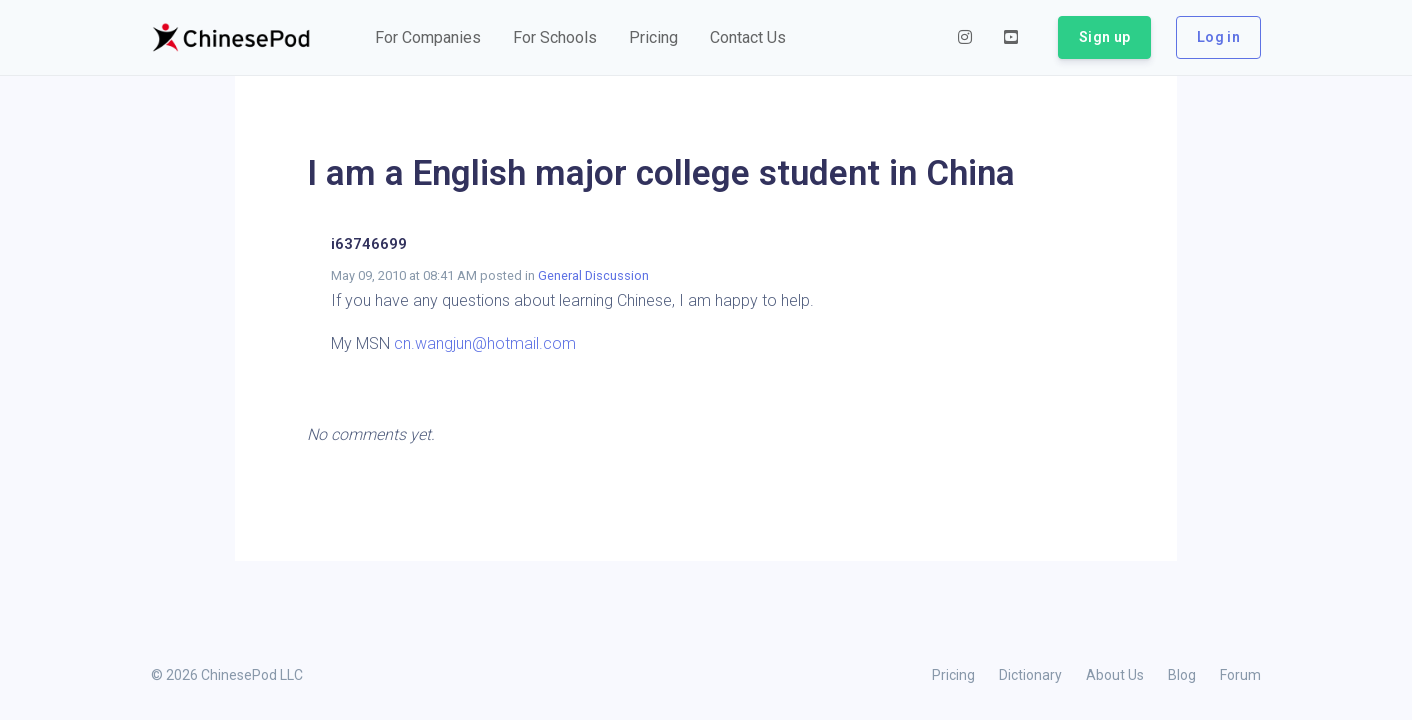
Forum (1240, 675)
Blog (1182, 675)
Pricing (953, 675)
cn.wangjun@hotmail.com (485, 343)
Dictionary (1030, 675)
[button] (428, 38)
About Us (1115, 675)
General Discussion (593, 275)
